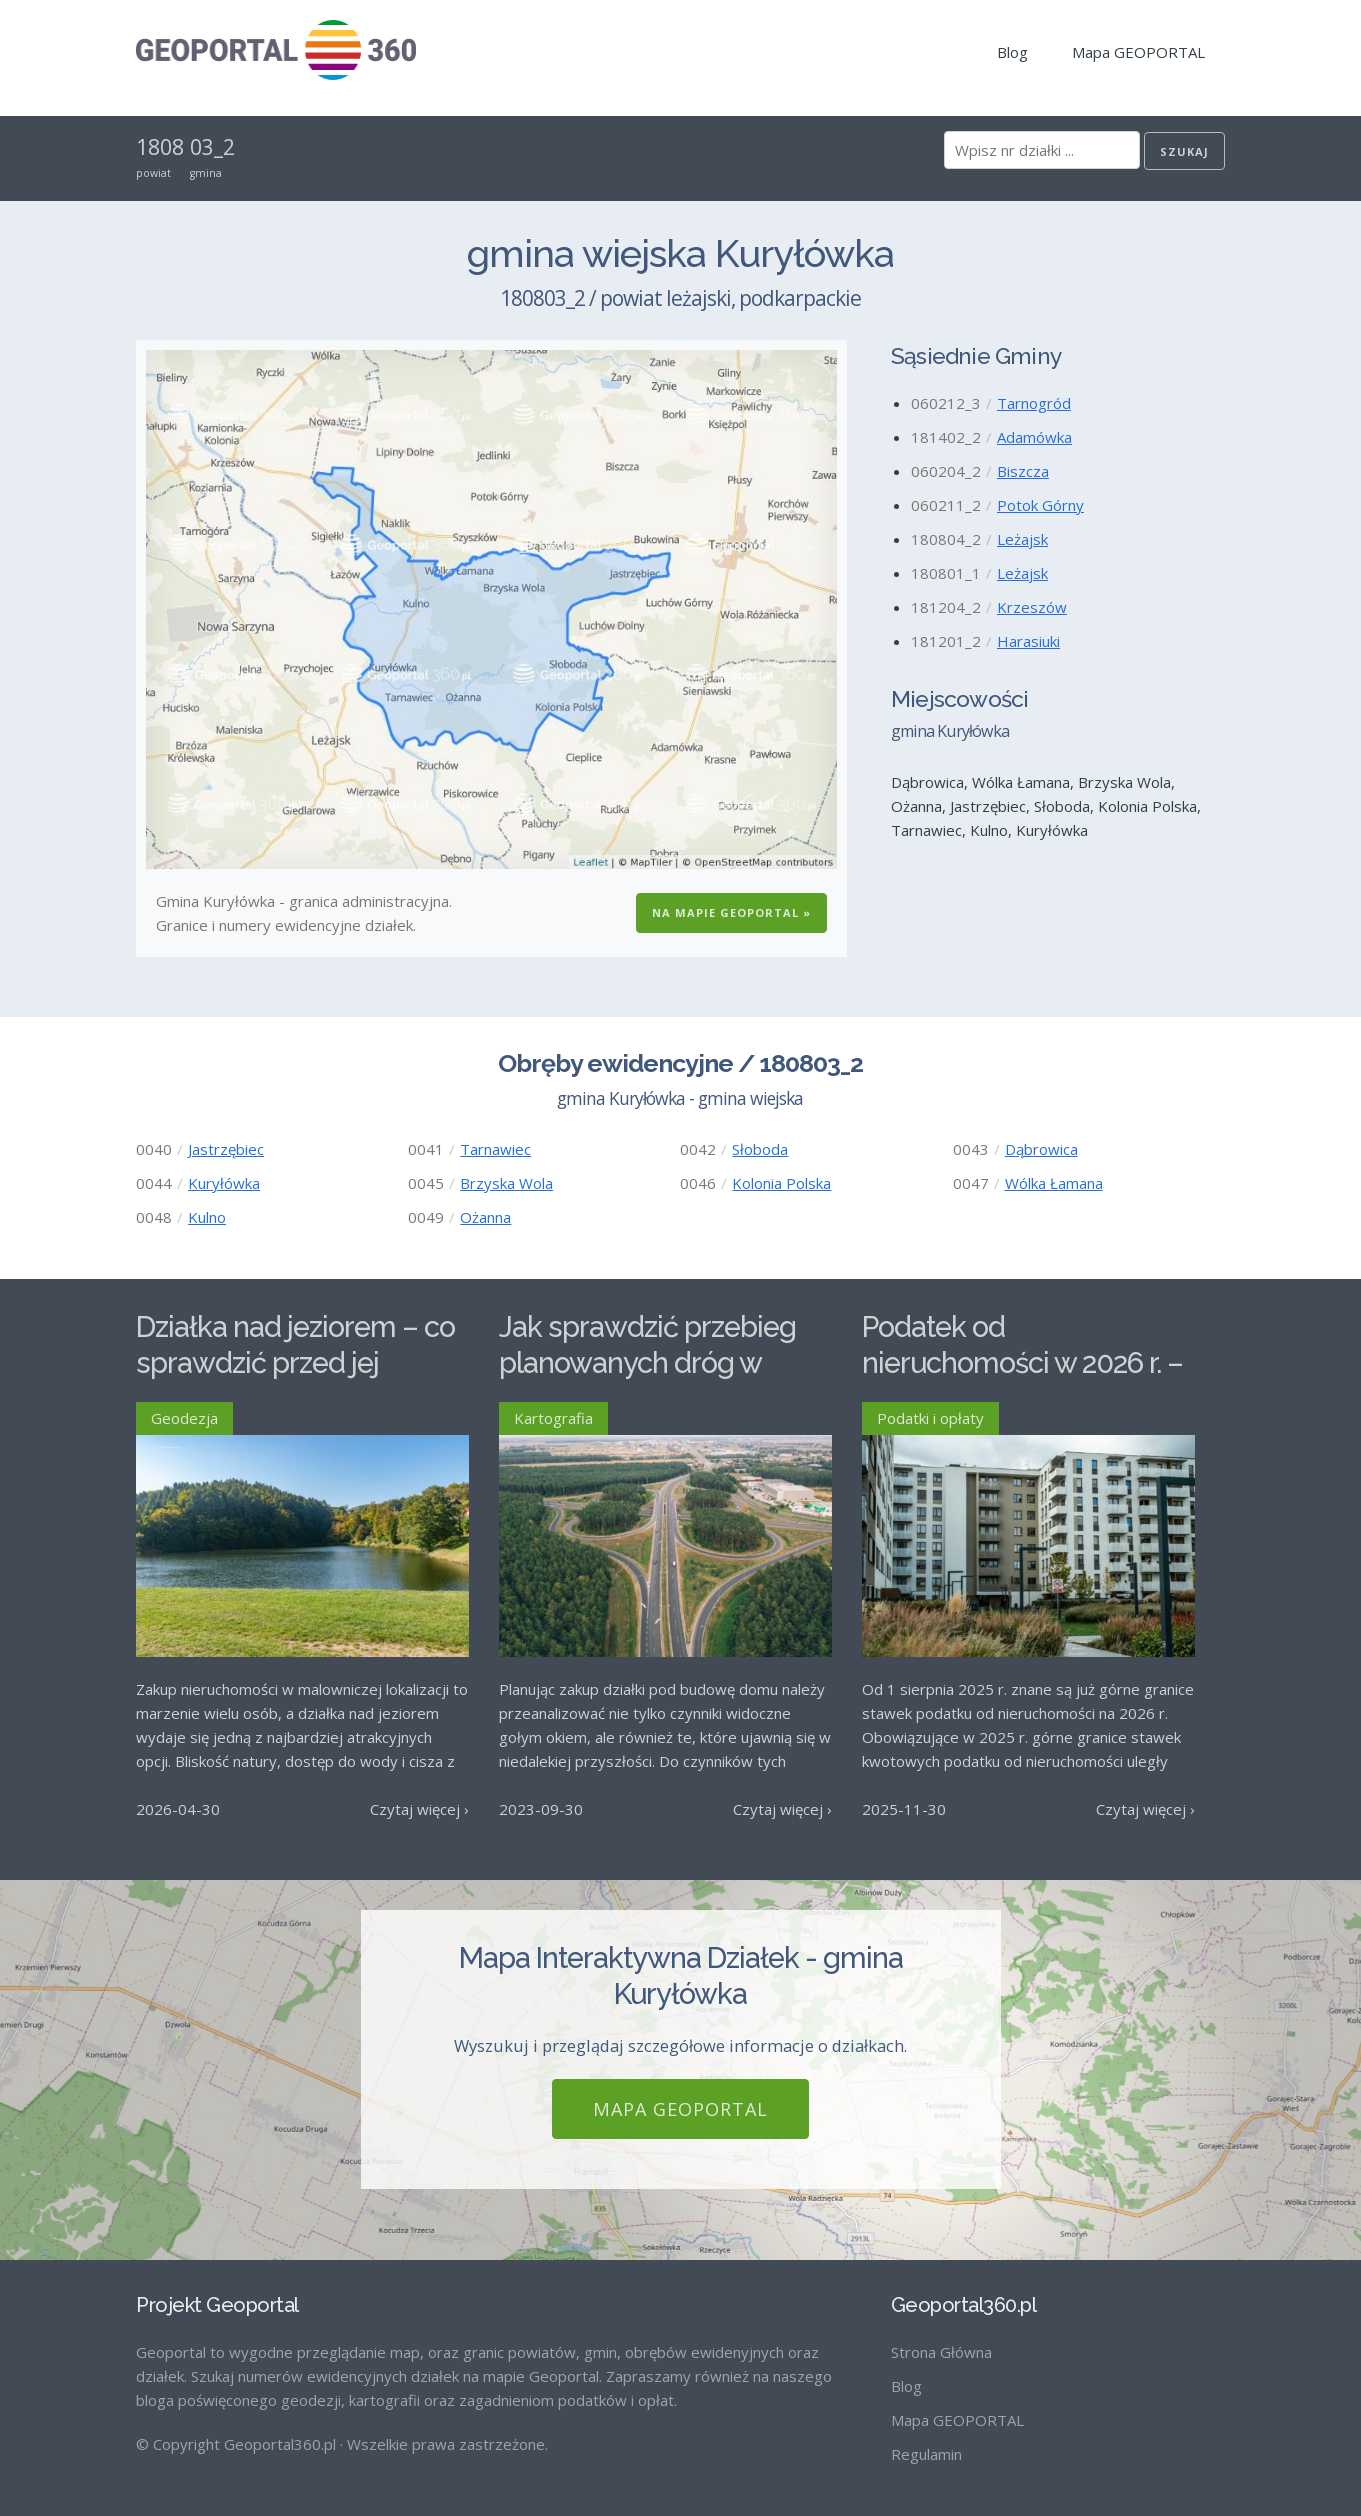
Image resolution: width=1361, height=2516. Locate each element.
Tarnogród (1034, 403)
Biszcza (1023, 471)
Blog (1012, 52)
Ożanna (485, 1217)
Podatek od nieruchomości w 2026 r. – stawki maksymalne (1022, 1363)
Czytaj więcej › (419, 1809)
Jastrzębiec (226, 1149)
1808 (160, 147)
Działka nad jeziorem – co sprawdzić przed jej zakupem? (295, 1363)
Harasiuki (1028, 641)
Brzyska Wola (506, 1183)
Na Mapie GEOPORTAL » (731, 912)
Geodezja (184, 1418)
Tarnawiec (495, 1149)
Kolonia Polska (781, 1183)
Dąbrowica (1041, 1149)
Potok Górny (1040, 505)
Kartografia (553, 1418)
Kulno (207, 1217)
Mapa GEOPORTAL (1138, 52)
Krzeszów (1032, 607)
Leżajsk (1022, 539)
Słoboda (760, 1149)
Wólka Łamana (1054, 1183)
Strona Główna (941, 2352)
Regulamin (926, 2454)
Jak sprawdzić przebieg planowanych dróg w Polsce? (647, 1363)
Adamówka (1034, 437)
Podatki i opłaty (930, 1418)
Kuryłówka (224, 1183)
